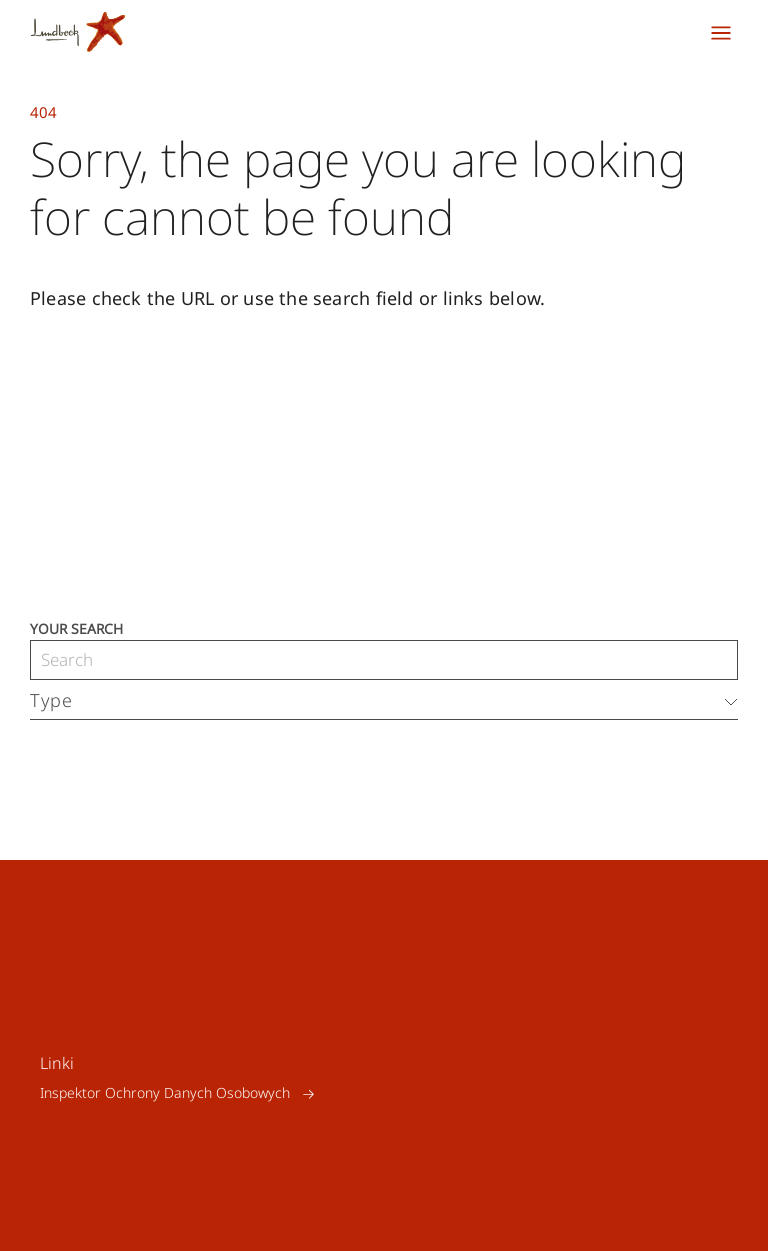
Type (51, 700)
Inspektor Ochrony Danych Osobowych (165, 1093)
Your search (76, 627)
